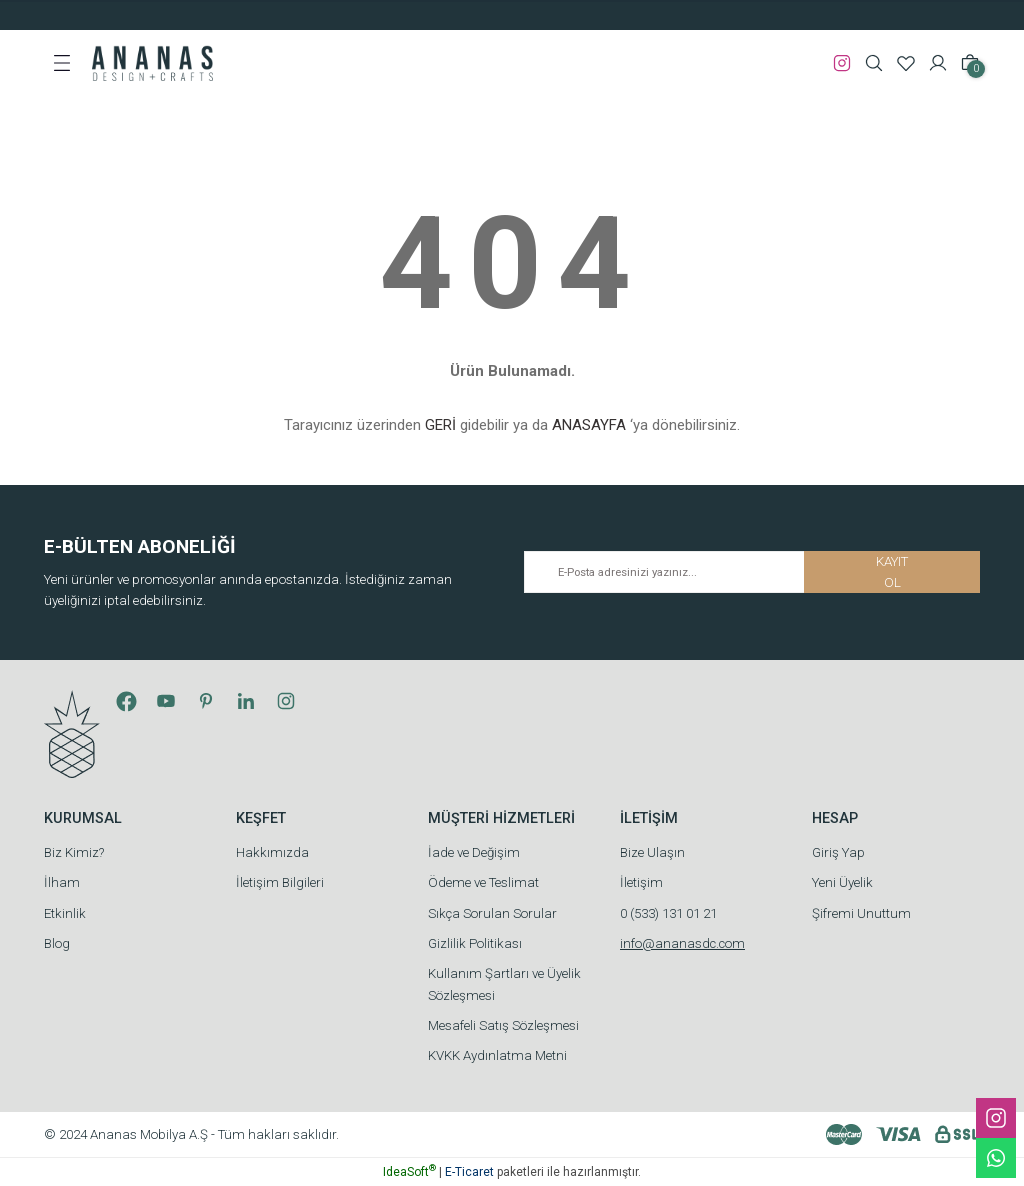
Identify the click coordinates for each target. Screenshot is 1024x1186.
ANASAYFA (589, 425)
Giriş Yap (838, 852)
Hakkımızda (272, 852)
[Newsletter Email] (752, 572)
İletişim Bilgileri (280, 882)
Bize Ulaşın (652, 852)
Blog (57, 943)
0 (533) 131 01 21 (668, 913)
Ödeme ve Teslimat (483, 882)
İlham (62, 882)
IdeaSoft (409, 1172)
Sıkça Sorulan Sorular (492, 913)
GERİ (440, 425)
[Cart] (970, 63)
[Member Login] (938, 63)
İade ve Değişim (474, 852)
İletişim (641, 882)
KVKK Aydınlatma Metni (497, 1055)
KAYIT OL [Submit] (892, 572)
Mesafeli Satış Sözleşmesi (503, 1025)
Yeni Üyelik (842, 882)
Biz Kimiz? (74, 852)
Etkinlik (65, 913)
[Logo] (152, 62)
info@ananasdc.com (682, 943)
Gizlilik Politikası (475, 943)
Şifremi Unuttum (861, 913)
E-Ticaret (469, 1172)
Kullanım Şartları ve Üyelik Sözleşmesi (504, 984)
